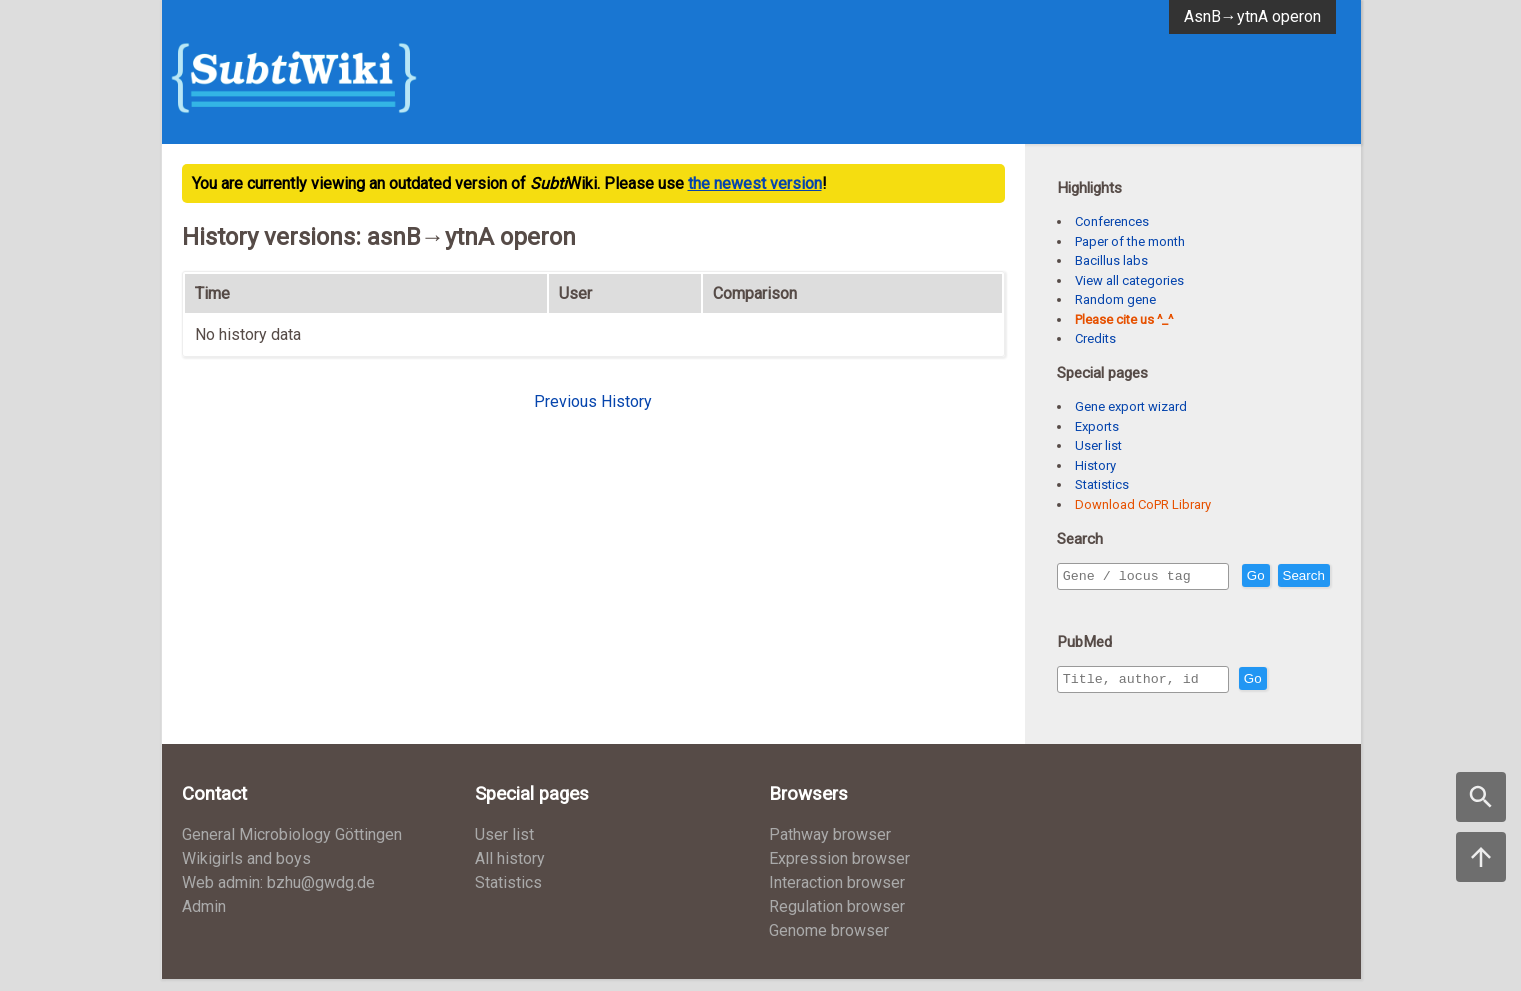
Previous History (593, 401)
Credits (1095, 338)
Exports (1097, 426)
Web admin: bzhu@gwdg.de (278, 894)
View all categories (1129, 280)
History (1095, 465)
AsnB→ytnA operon (1252, 16)
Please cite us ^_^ (1124, 319)
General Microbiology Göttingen (292, 846)
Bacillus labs (1111, 260)
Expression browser (839, 870)
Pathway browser (830, 846)
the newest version (755, 183)
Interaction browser (837, 894)
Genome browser (829, 942)
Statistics (1102, 484)
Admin (204, 918)
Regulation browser (837, 918)
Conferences (1112, 221)
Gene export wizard (1131, 406)
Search (1088, 604)
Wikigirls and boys (246, 870)
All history (510, 870)
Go (1299, 576)
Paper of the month (1130, 241)
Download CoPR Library (1143, 504)
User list (1098, 445)
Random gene (1115, 299)
